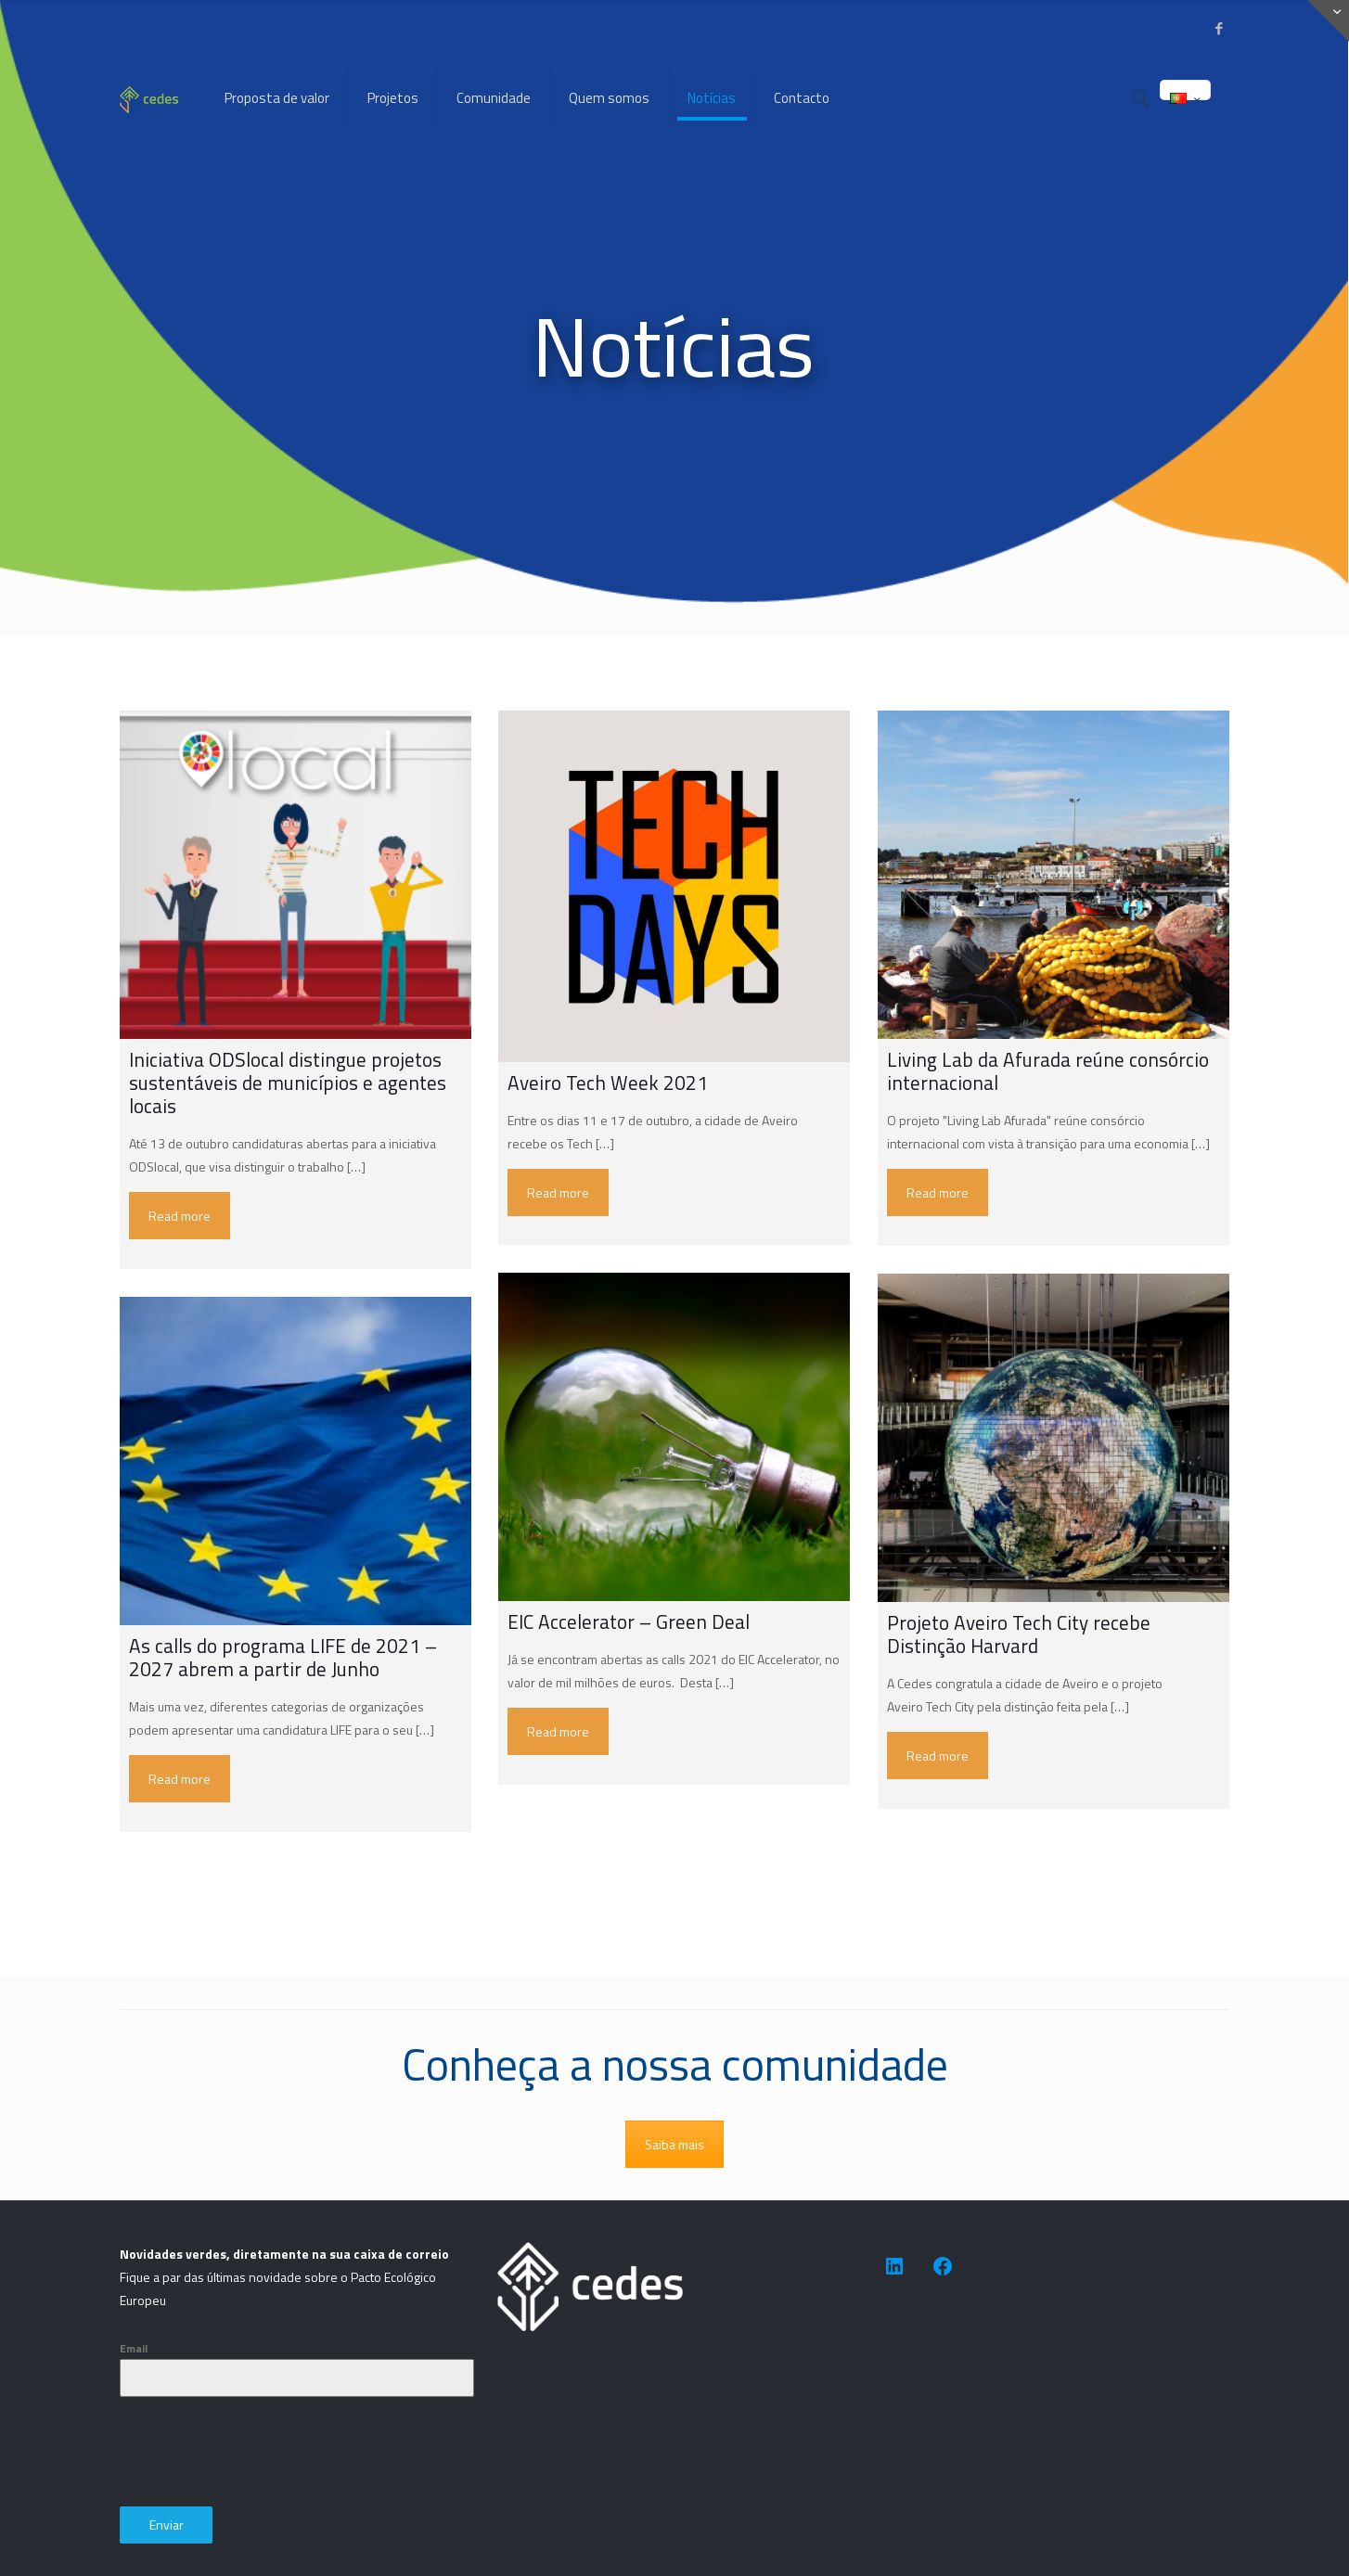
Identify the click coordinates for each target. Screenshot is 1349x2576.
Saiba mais (674, 2144)
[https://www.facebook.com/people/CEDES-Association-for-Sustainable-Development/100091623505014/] (942, 2266)
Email (134, 2348)
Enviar (166, 2524)
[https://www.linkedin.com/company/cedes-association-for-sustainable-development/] (894, 2266)
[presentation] (261, 2452)
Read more (179, 1215)
